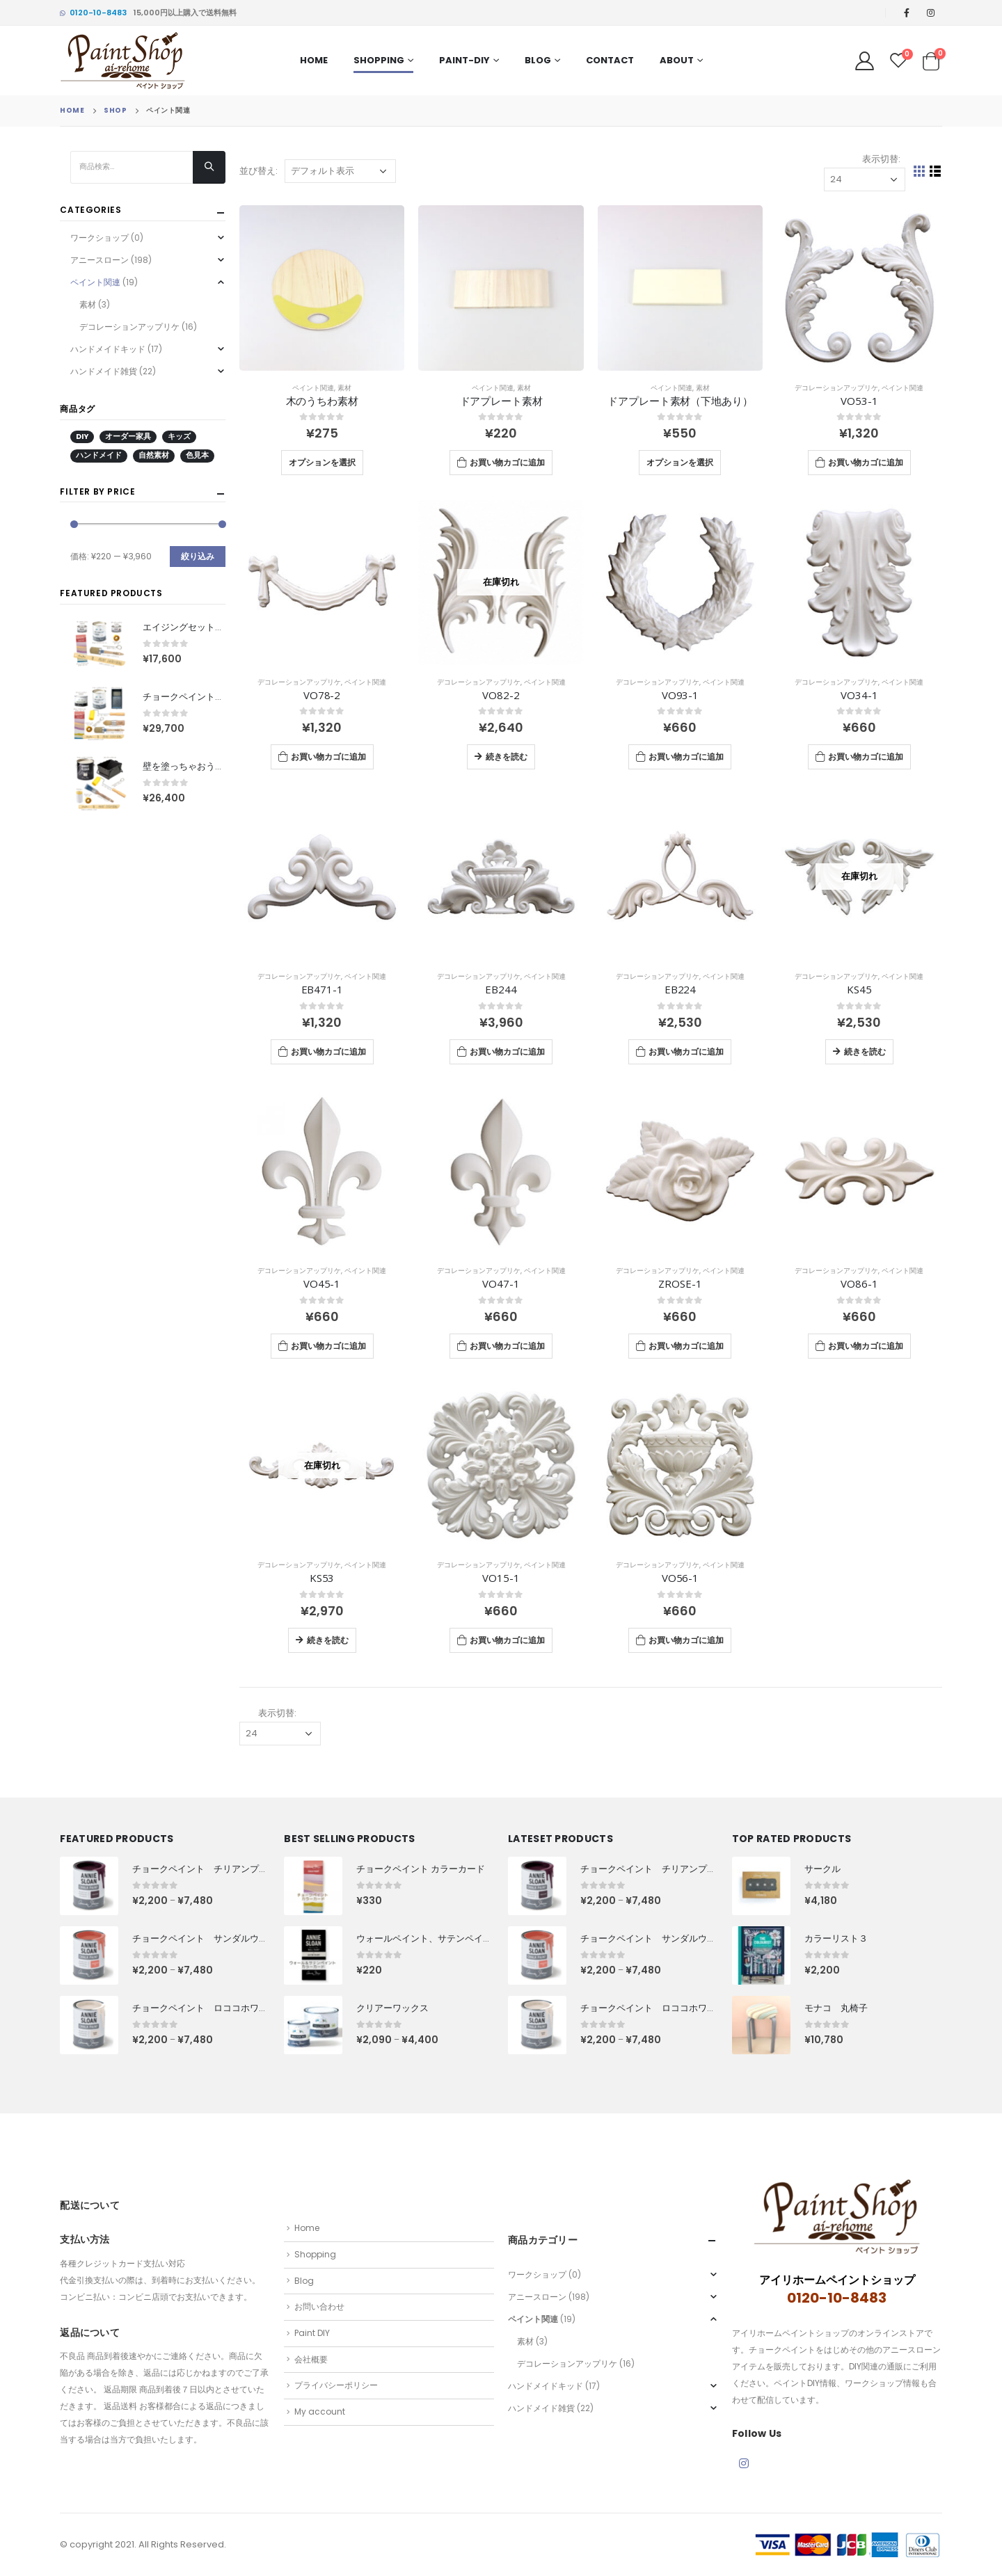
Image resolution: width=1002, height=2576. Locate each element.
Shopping (378, 60)
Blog (538, 60)
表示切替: (881, 159)
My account (319, 2411)
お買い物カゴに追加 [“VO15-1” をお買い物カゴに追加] (507, 1640)
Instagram (743, 2463)
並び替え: (258, 170)
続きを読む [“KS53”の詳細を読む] (328, 1640)
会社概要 (311, 2359)
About (677, 60)
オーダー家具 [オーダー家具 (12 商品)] (128, 436)
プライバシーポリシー (336, 2385)
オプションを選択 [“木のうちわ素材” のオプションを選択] (322, 462)
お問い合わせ (319, 2306)
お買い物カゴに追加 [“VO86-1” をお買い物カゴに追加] (865, 1346)
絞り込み (197, 556)
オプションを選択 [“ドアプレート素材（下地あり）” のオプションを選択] (679, 462)
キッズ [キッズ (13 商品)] (179, 436)
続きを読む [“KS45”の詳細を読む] (865, 1051)
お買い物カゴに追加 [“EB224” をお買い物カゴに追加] (686, 1051)
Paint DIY (312, 2333)
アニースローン (99, 260)
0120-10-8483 (93, 12)
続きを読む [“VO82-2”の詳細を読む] (506, 756)
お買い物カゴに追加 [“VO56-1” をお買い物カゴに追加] (686, 1640)
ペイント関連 (313, 388)
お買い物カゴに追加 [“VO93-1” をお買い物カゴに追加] (686, 756)
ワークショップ (99, 237)
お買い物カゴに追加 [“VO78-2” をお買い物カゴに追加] (328, 756)
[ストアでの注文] (340, 171)
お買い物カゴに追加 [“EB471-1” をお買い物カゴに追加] (328, 1051)
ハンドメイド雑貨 (103, 371)
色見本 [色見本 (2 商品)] (197, 455)
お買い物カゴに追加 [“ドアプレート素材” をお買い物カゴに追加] (507, 462)
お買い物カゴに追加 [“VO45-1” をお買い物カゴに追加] (328, 1346)
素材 (344, 388)
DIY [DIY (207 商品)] (82, 436)
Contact (610, 60)
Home (314, 60)
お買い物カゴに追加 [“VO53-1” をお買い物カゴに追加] (865, 462)
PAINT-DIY (464, 60)
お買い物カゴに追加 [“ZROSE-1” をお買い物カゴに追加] (686, 1346)
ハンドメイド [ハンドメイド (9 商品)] (99, 455)
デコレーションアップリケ (836, 388)
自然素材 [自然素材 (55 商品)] (153, 455)
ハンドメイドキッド (107, 349)
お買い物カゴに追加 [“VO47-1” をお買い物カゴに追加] (507, 1346)
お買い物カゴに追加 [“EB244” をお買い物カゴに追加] (507, 1051)
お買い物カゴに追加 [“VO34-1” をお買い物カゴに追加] (865, 756)
